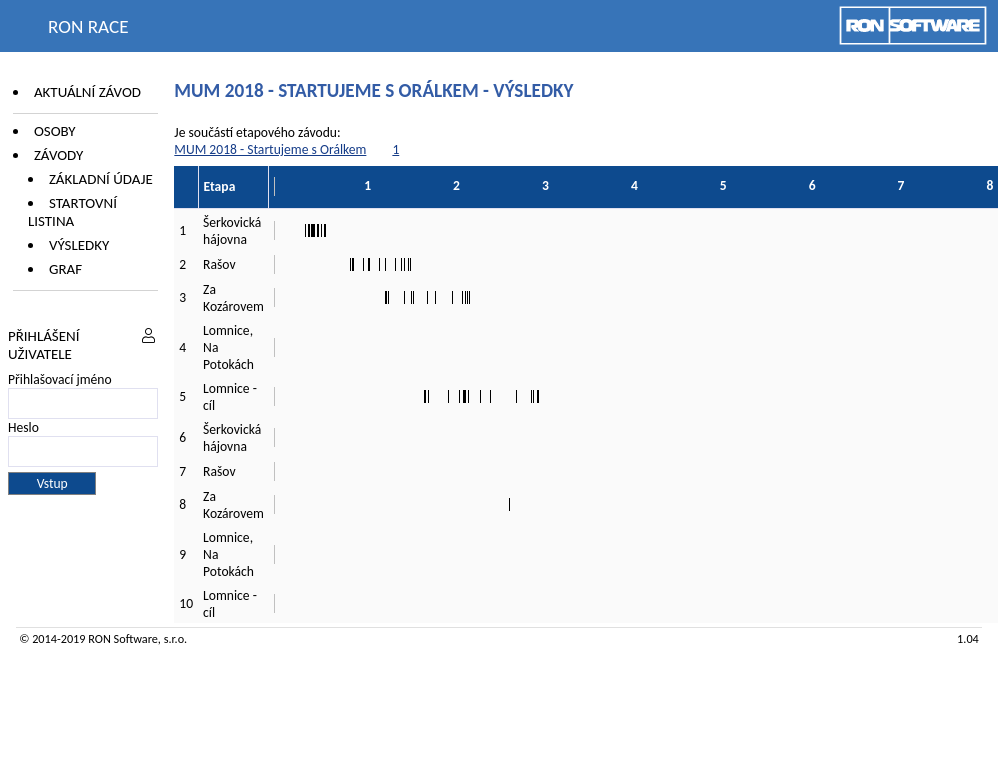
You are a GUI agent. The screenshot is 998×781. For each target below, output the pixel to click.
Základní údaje (101, 179)
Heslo (23, 427)
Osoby (55, 131)
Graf (65, 269)
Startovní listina (72, 212)
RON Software (123, 638)
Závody (58, 155)
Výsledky (79, 245)
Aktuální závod (87, 92)
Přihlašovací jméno (60, 379)
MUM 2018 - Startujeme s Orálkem (270, 149)
